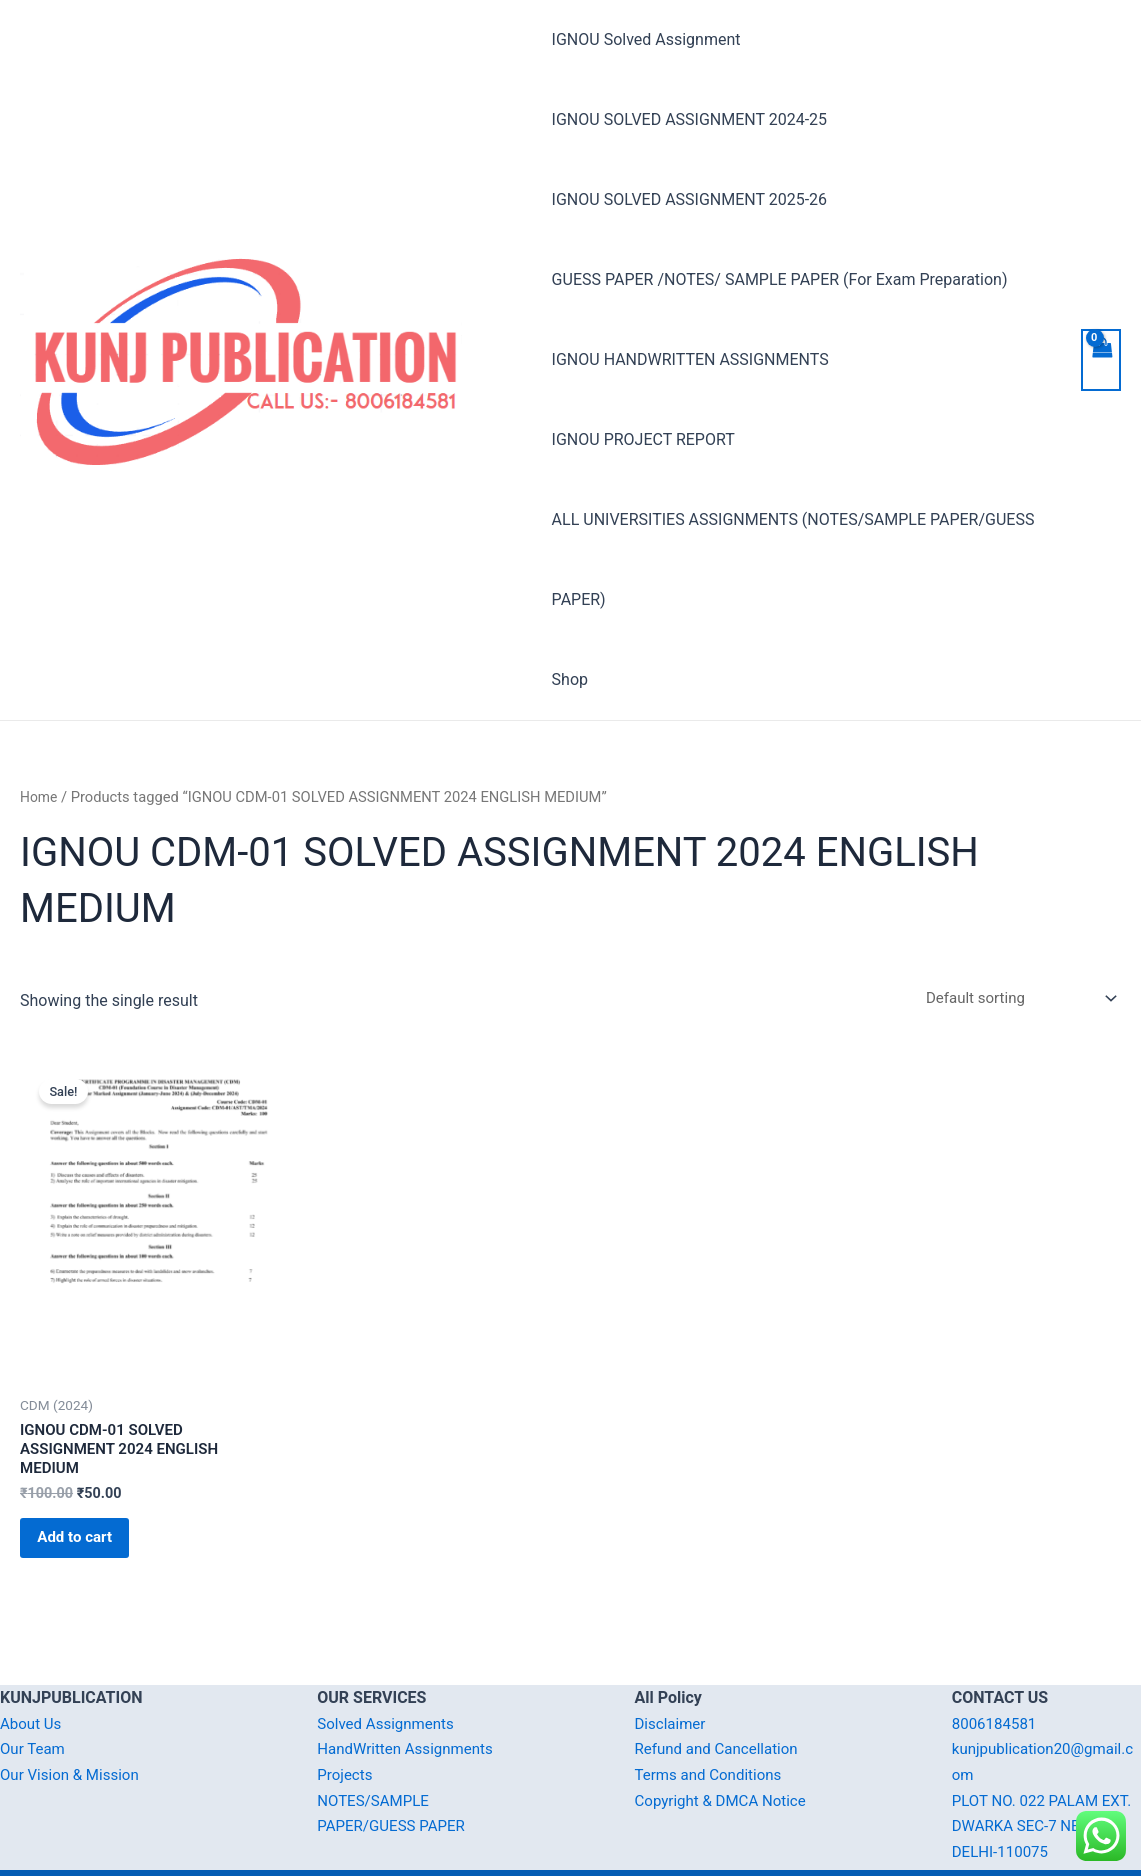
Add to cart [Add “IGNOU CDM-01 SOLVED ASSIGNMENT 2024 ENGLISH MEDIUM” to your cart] (90, 1470)
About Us (32, 1663)
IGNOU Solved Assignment (646, 39)
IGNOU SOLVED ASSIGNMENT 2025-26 (689, 199)
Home (40, 717)
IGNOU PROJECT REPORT (952, 359)
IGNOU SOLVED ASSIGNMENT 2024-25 (689, 119)
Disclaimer (672, 1663)
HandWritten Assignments (410, 1689)
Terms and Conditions (713, 1714)
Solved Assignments (389, 1663)
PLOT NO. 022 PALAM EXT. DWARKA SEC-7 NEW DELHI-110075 (1044, 1766)
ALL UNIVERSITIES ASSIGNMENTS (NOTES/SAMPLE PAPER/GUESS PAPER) (793, 479)
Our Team (34, 1689)
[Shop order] (1011, 919)
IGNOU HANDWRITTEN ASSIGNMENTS (690, 359)
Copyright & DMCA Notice (726, 1740)
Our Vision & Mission (74, 1714)
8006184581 (997, 1663)
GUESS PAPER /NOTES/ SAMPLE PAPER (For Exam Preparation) (780, 279)
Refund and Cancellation (721, 1689)
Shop (570, 599)
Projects (346, 1714)
